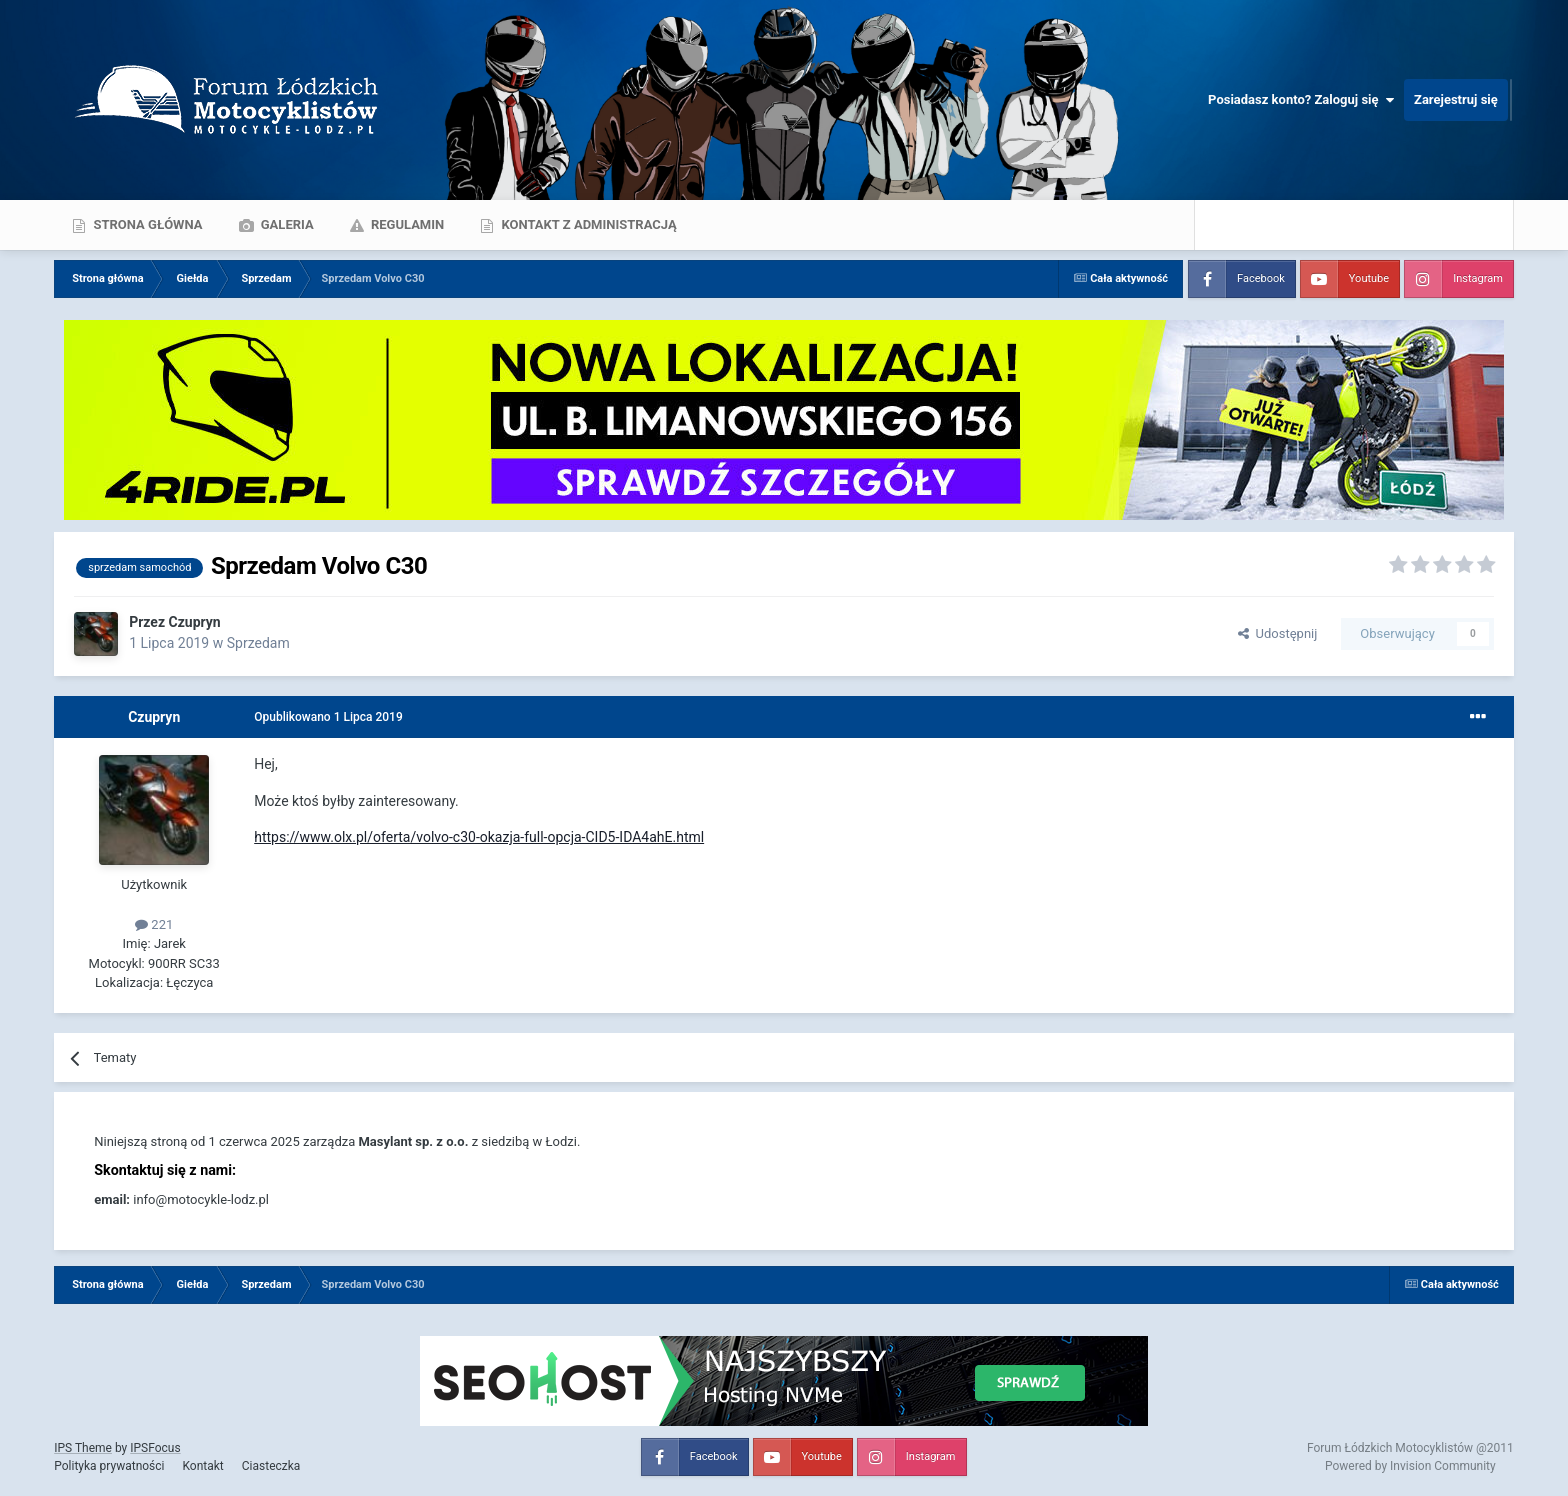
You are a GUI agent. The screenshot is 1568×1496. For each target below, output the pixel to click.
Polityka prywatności (109, 1466)
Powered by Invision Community (1410, 1466)
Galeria (286, 224)
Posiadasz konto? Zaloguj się (1301, 100)
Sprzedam (258, 643)
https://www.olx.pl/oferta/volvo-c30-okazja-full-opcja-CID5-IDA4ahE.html (479, 837)
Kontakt (202, 1466)
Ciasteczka (271, 1466)
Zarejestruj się (1456, 99)
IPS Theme (83, 1448)
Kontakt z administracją (587, 224)
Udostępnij (1277, 633)
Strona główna (146, 224)
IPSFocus (155, 1448)
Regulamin (406, 224)
